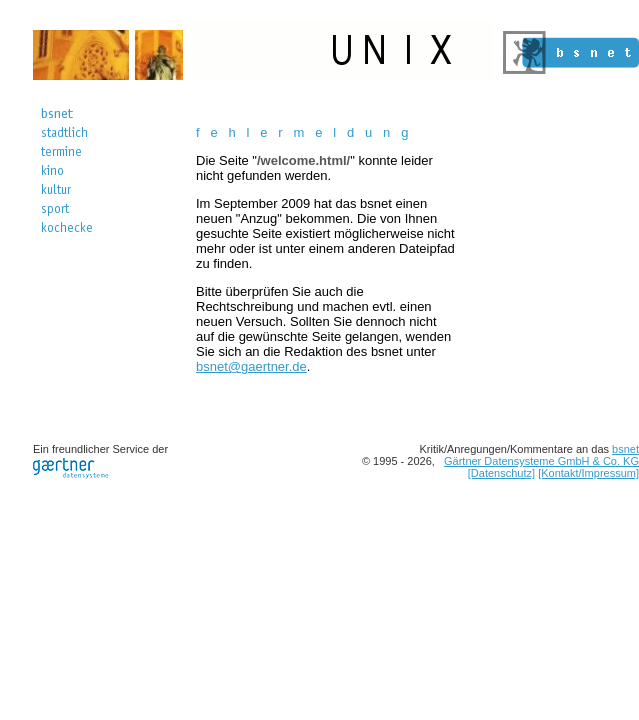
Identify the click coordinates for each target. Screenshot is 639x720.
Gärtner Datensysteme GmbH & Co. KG (541, 461)
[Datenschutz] (501, 473)
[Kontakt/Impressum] (588, 473)
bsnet (625, 449)
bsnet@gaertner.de (251, 366)
